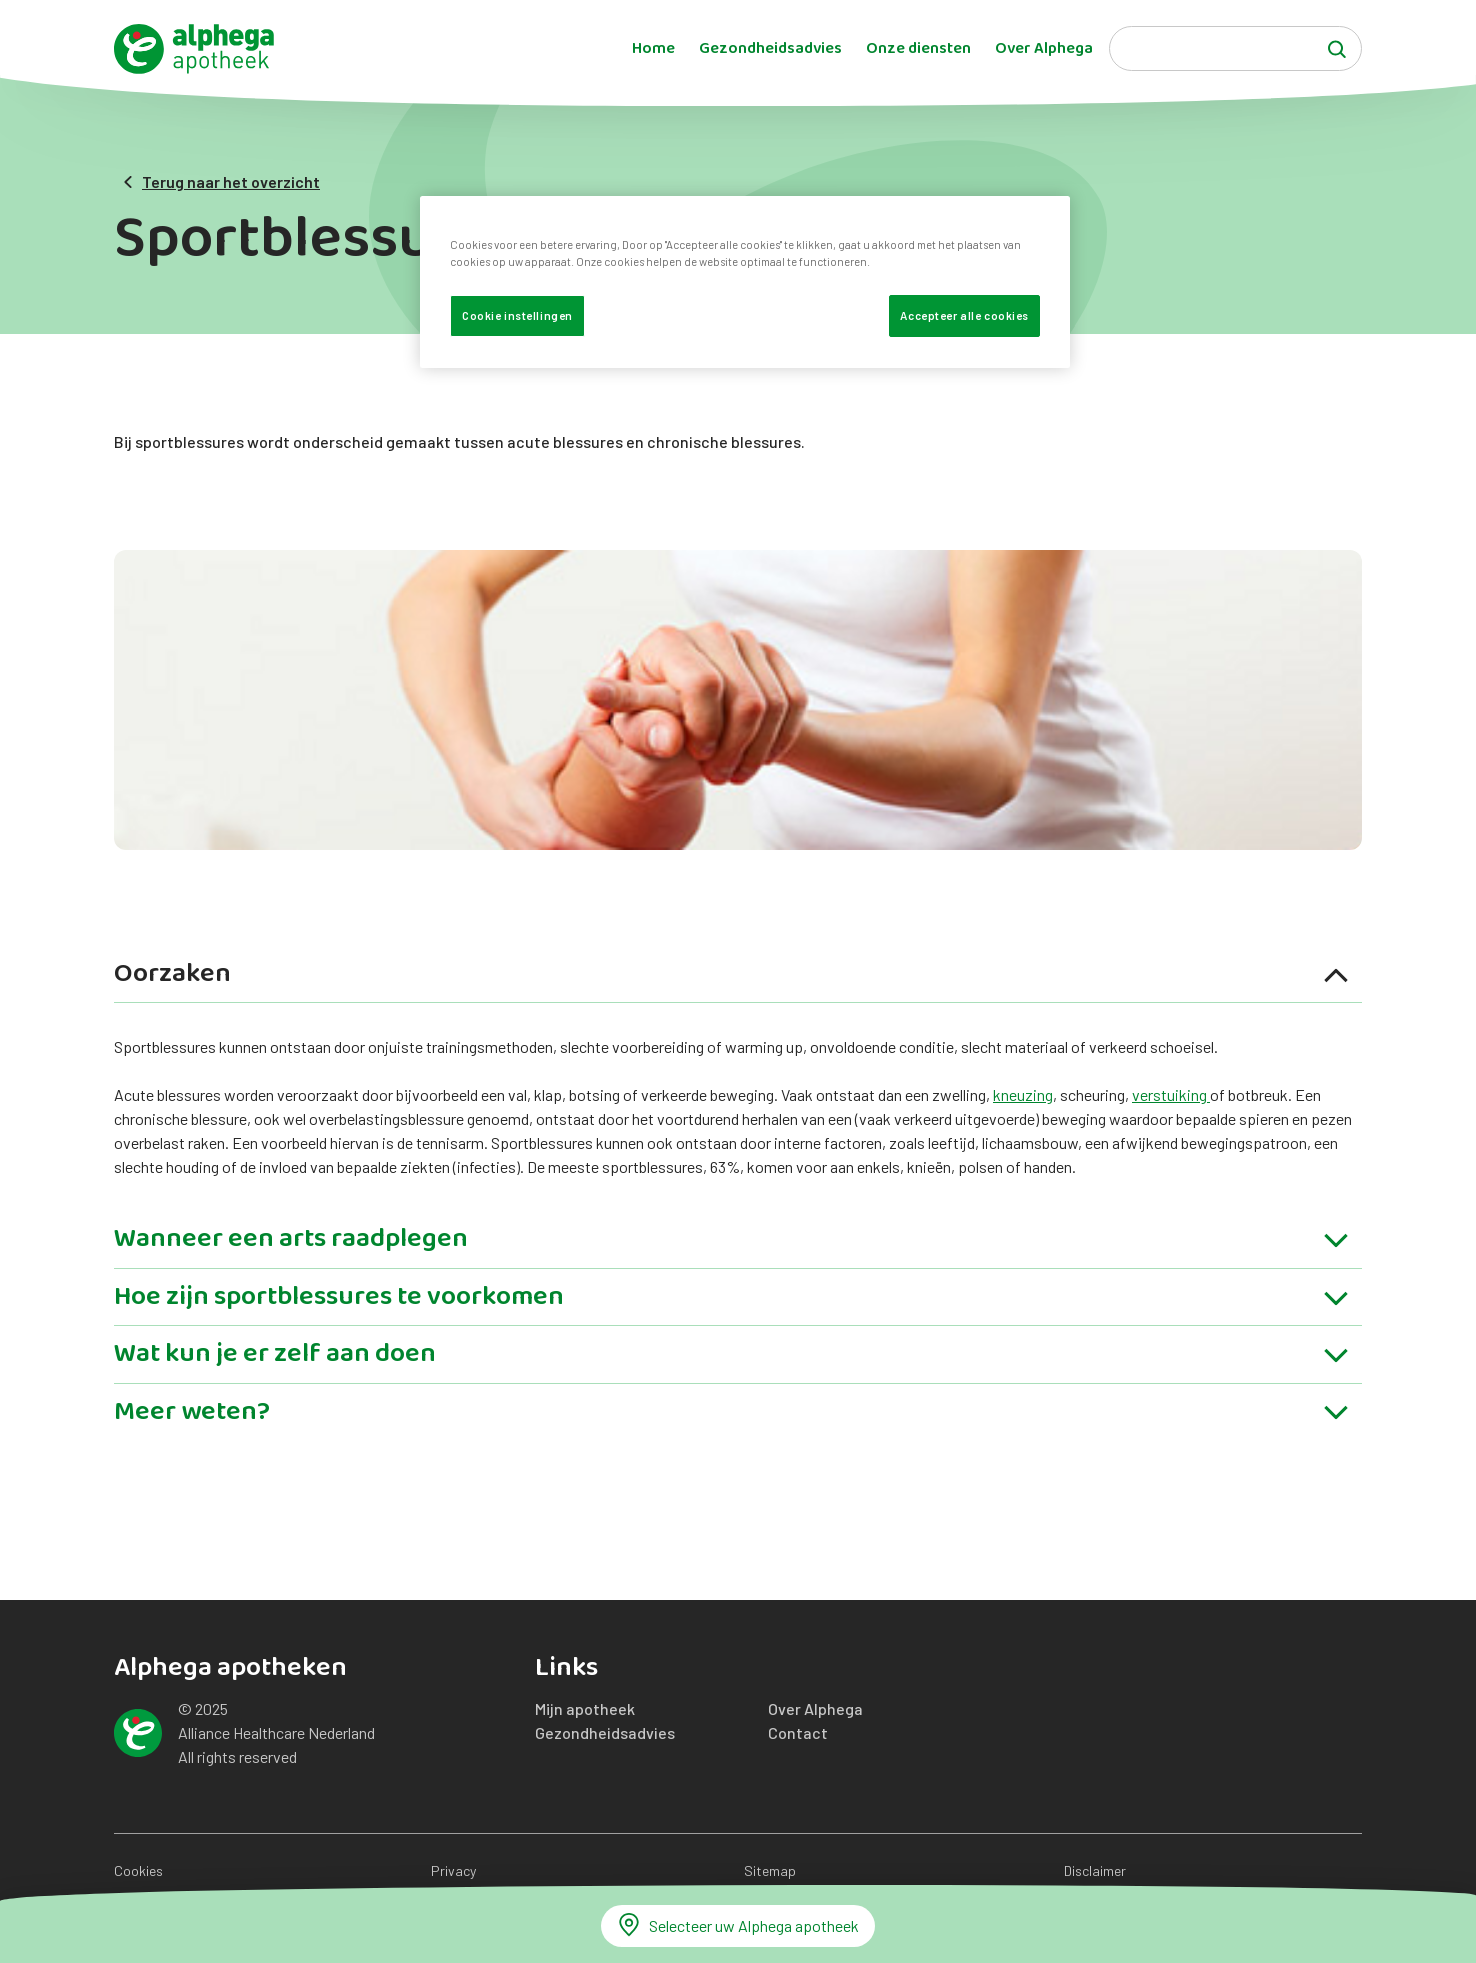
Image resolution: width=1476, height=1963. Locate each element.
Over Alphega (1044, 49)
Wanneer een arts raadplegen (732, 1242)
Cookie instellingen (517, 315)
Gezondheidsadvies (770, 49)
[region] (745, 282)
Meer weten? (732, 1415)
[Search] (1235, 48)
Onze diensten (918, 49)
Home (653, 49)
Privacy (453, 1870)
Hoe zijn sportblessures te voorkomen (732, 1300)
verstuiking (1171, 1094)
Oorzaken (732, 977)
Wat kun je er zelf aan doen (732, 1357)
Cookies (138, 1870)
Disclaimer (1095, 1870)
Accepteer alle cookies (964, 315)
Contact (798, 1732)
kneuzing (1023, 1094)
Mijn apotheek (585, 1708)
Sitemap (770, 1870)
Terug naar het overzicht (221, 181)
